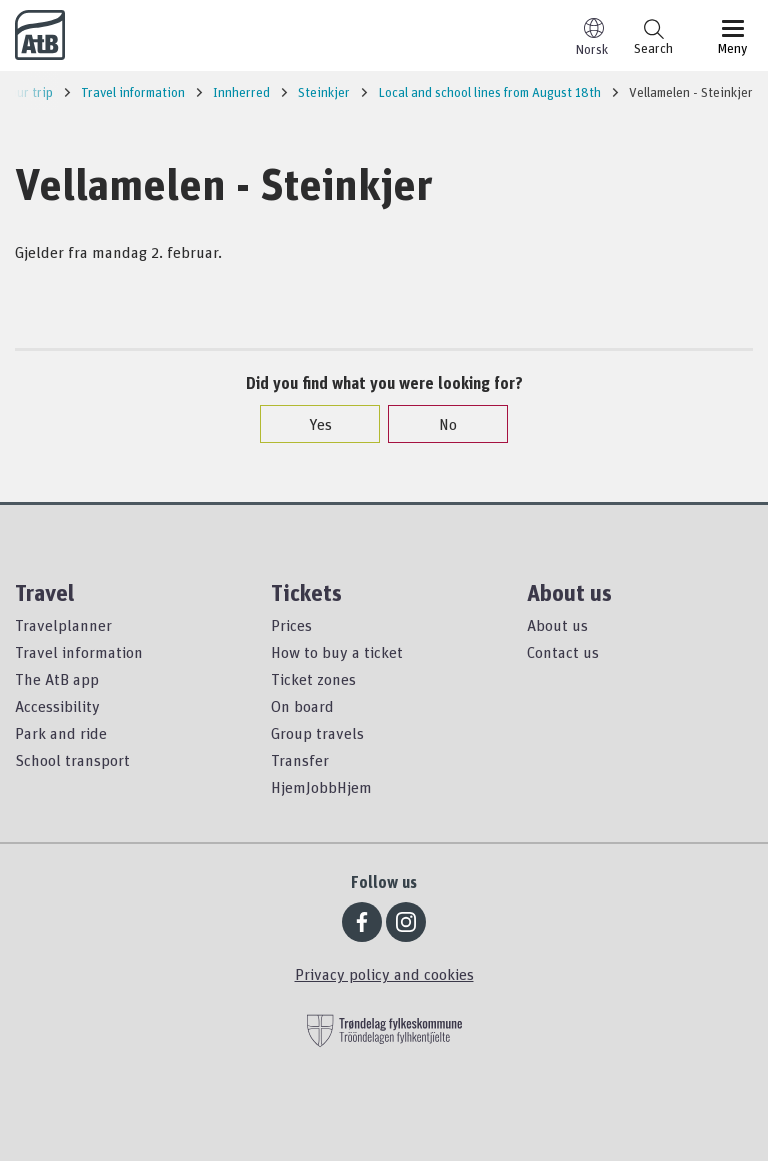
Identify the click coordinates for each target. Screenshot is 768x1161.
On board (302, 706)
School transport (72, 760)
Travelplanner (63, 625)
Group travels (317, 733)
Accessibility (57, 706)
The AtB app (57, 679)
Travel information (79, 652)
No (438, 424)
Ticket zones (313, 679)
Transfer (300, 760)
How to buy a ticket (337, 652)
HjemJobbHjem (321, 787)
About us (557, 625)
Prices (291, 625)
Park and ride (61, 733)
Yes (310, 424)
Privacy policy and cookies (384, 974)
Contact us (563, 652)
